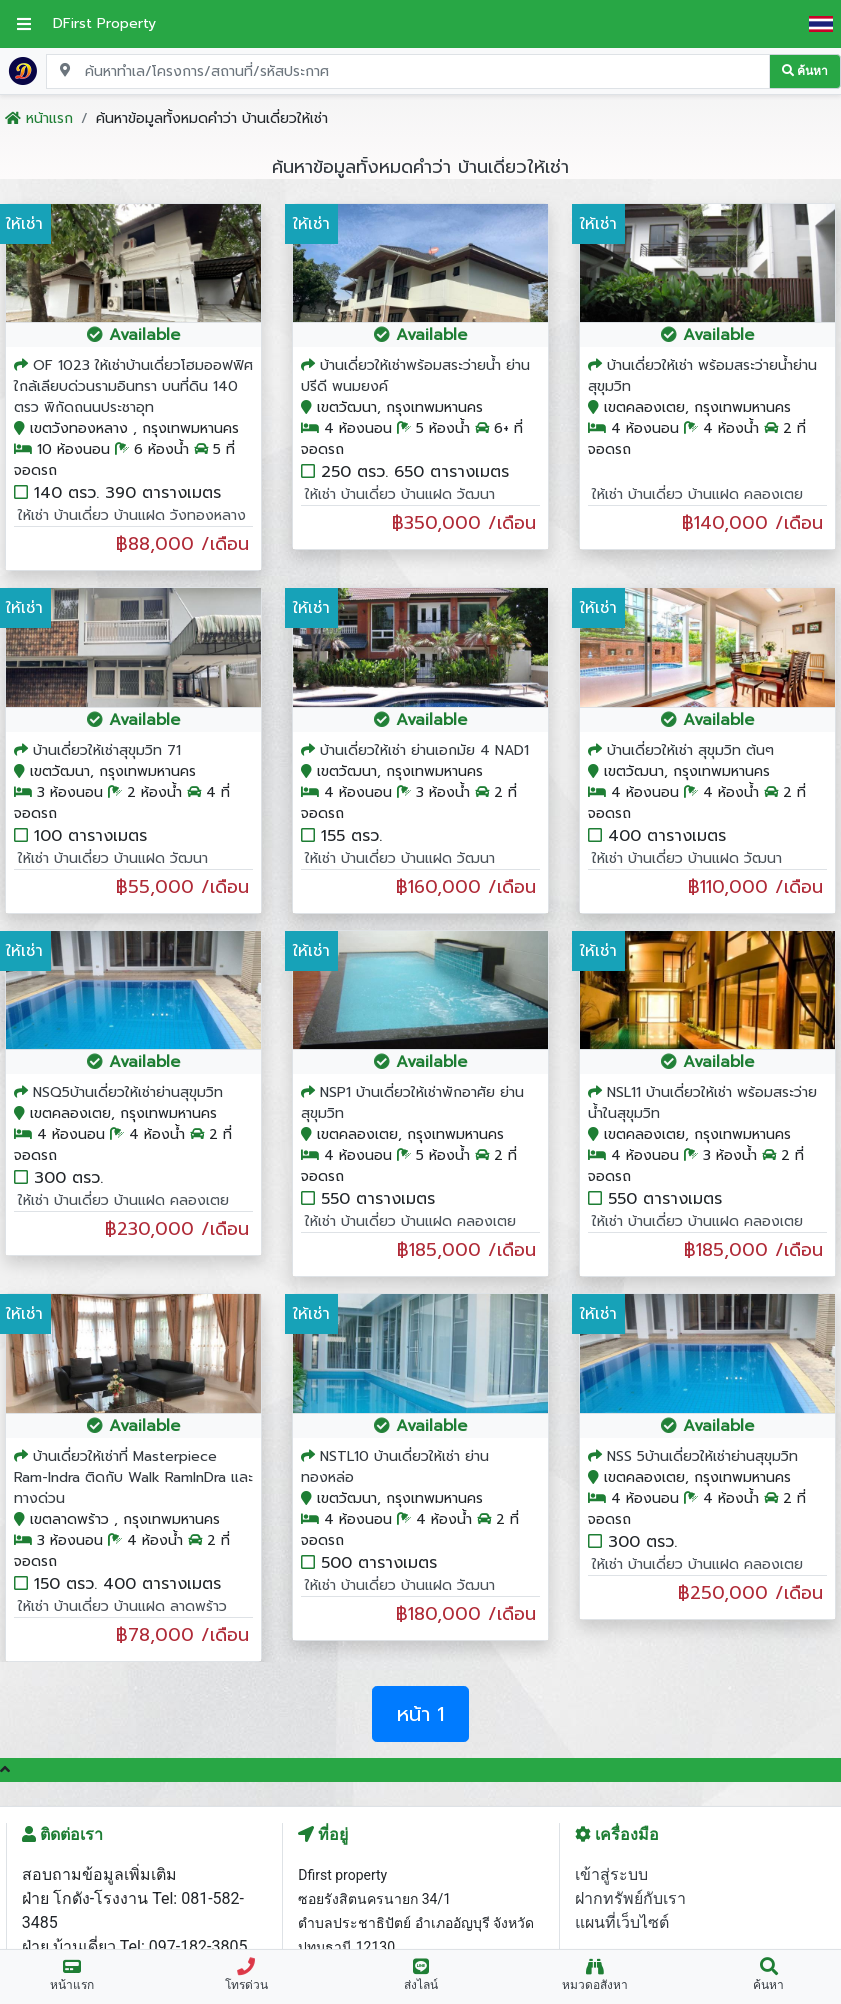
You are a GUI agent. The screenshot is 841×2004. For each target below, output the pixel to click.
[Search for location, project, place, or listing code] (408, 71)
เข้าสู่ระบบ (611, 1874)
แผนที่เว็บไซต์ (622, 1922)
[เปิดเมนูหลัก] (24, 24)
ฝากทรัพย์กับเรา (630, 1898)
